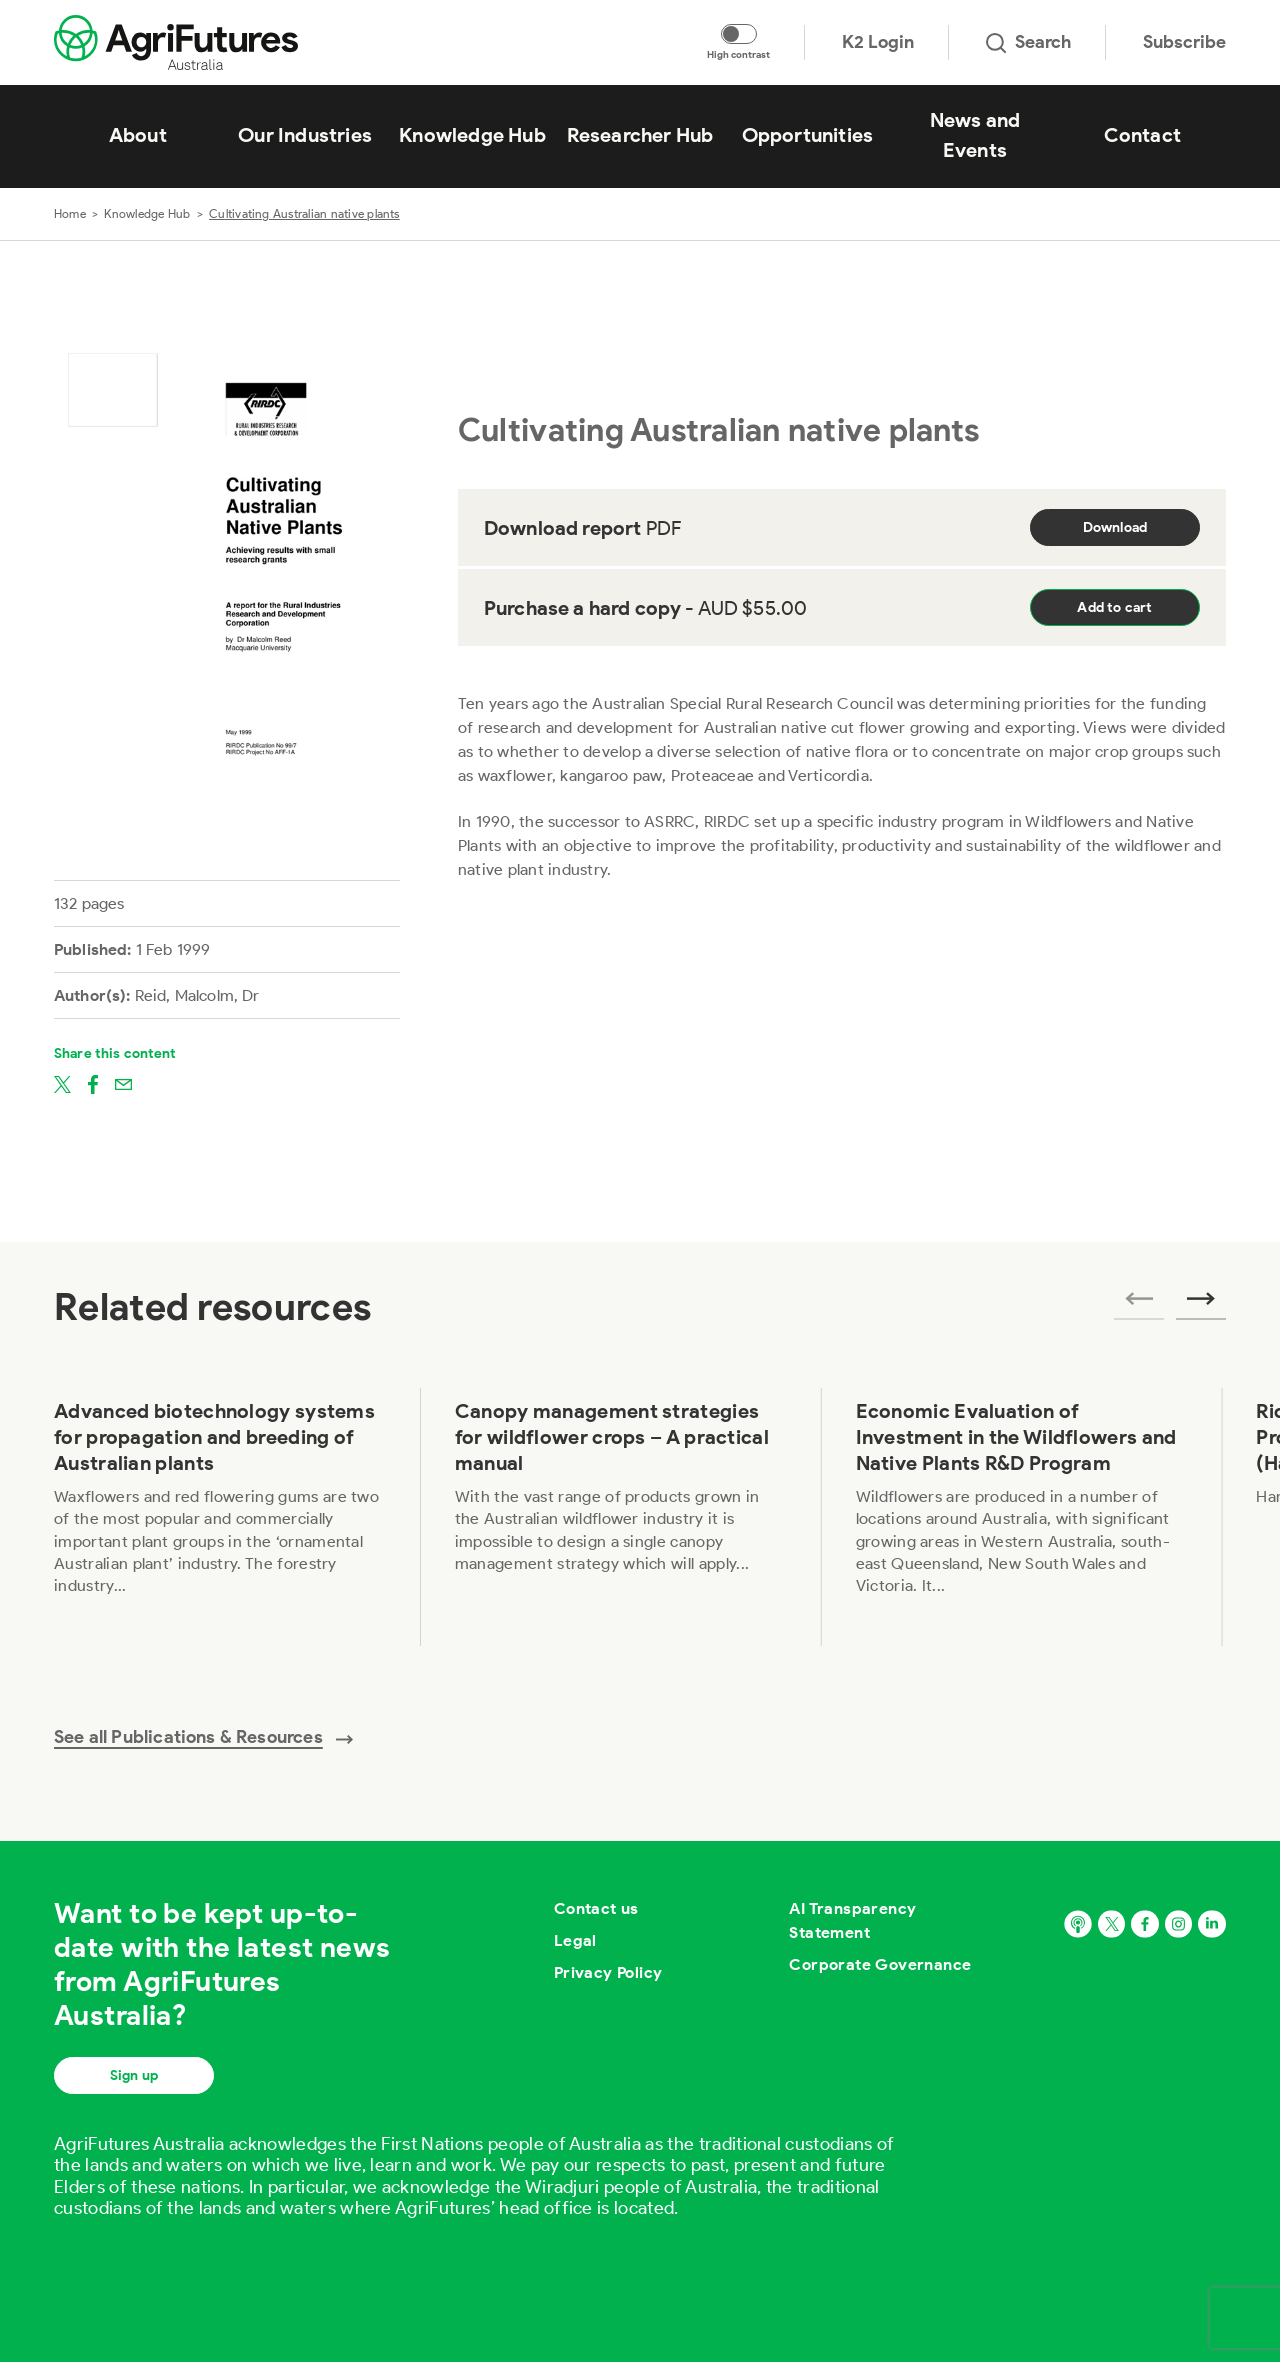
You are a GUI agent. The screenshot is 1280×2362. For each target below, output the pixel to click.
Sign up (134, 2075)
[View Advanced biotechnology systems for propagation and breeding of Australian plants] (220, 1516)
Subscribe (1184, 42)
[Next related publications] (1201, 1305)
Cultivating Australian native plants (304, 213)
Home (70, 213)
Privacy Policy (608, 1972)
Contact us (596, 1908)
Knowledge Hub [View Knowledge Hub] (472, 135)
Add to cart (1114, 607)
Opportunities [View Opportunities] (808, 135)
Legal (575, 1940)
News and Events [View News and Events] (975, 135)
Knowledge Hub (147, 213)
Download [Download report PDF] (1115, 527)
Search (1028, 42)
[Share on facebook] (93, 1083)
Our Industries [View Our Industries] (305, 135)
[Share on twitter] (62, 1083)
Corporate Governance (880, 1964)
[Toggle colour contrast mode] (739, 34)
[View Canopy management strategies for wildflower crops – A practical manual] (621, 1516)
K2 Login (878, 42)
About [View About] (138, 135)
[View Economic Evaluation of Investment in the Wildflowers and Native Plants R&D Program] (1022, 1516)
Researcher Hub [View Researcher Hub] (640, 135)
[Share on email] (123, 1083)
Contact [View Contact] (1142, 135)
